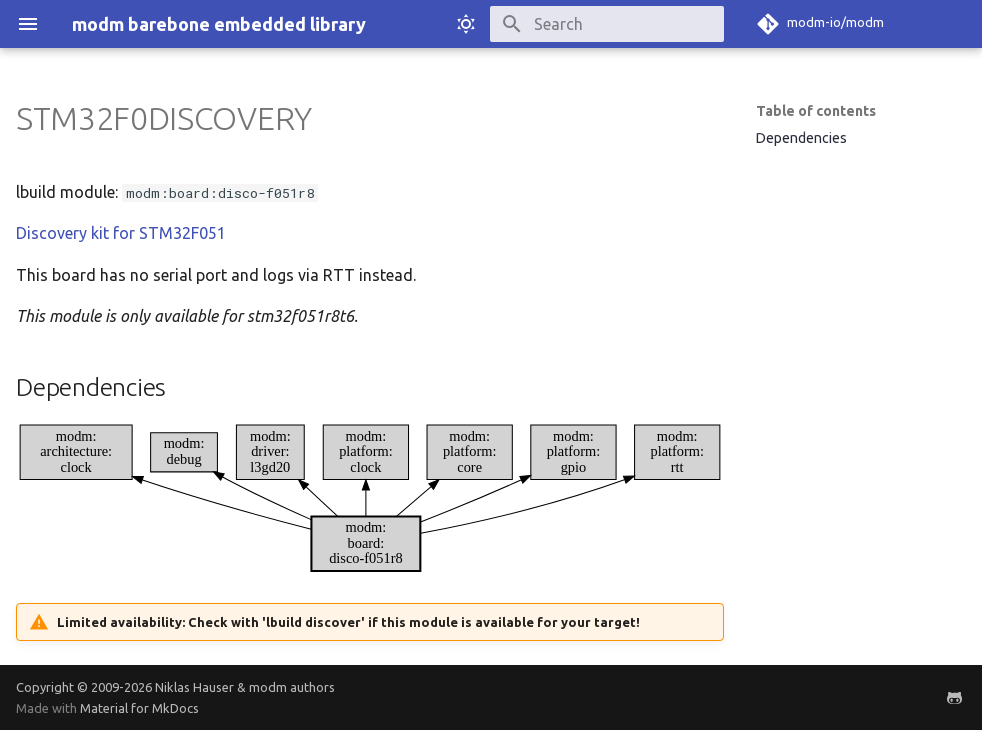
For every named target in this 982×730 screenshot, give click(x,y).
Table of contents (816, 111)
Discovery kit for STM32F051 (121, 233)
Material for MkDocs (139, 708)
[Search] (607, 24)
